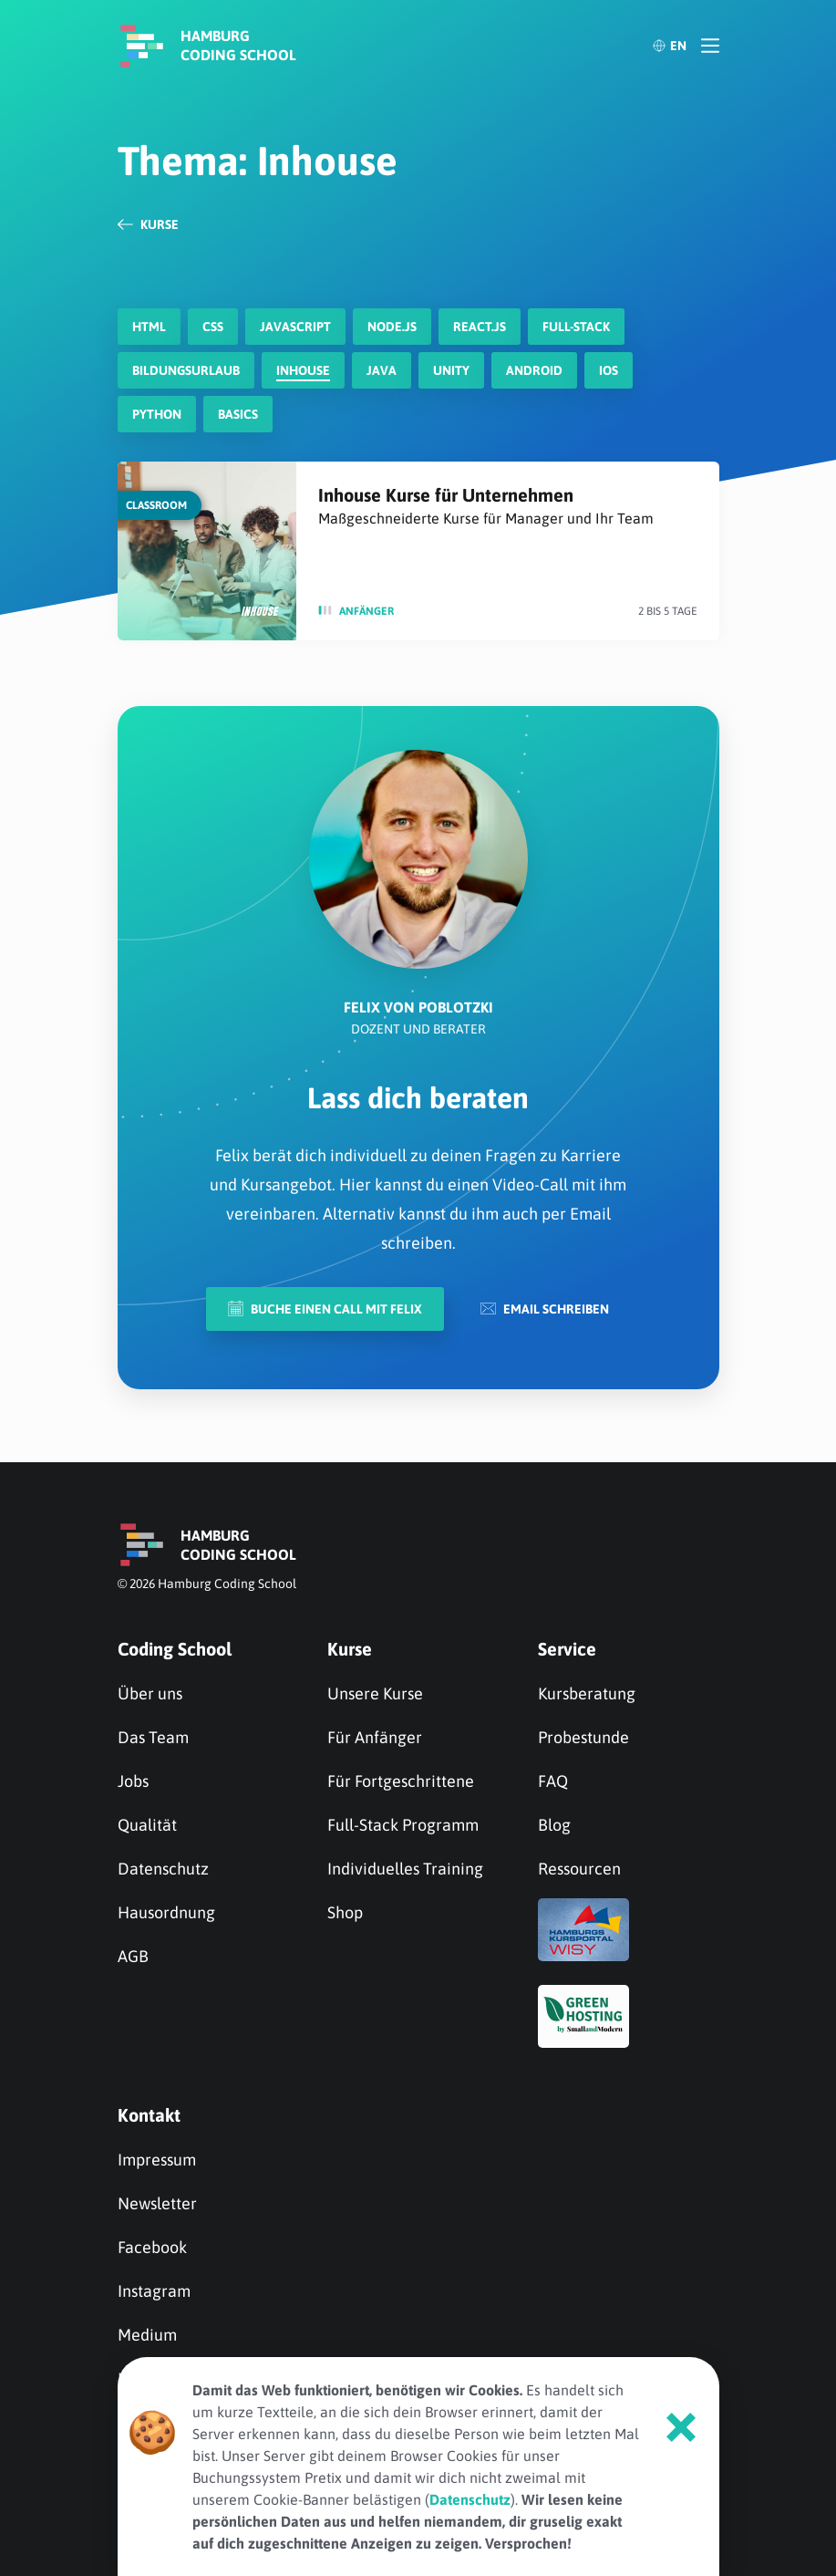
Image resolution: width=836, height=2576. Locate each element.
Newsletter (157, 2203)
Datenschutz (163, 1868)
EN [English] (669, 45)
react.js (479, 326)
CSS (212, 326)
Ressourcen (579, 1868)
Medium (147, 2334)
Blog (554, 1824)
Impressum (157, 2159)
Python (156, 414)
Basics (238, 414)
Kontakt (149, 2114)
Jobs (133, 1781)
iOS (608, 370)
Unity (451, 370)
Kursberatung (586, 1693)
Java (381, 370)
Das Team (153, 1737)
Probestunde (583, 1737)
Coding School (175, 1648)
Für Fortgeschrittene (400, 1781)
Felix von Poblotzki (418, 1007)
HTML (149, 326)
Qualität (147, 1824)
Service (567, 1648)
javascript (295, 326)
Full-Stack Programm (403, 1824)
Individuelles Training (405, 1868)
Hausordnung (166, 1912)
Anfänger (366, 611)
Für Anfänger (374, 1737)
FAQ (553, 1781)
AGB (133, 1956)
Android (534, 370)
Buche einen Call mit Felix (325, 1308)
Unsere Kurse (375, 1693)
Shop (345, 1912)
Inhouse (303, 370)
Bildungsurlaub (186, 370)
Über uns (150, 1693)
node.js (392, 326)
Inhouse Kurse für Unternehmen (445, 494)
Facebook (152, 2247)
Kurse (349, 1648)
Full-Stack (576, 326)
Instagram (154, 2291)
